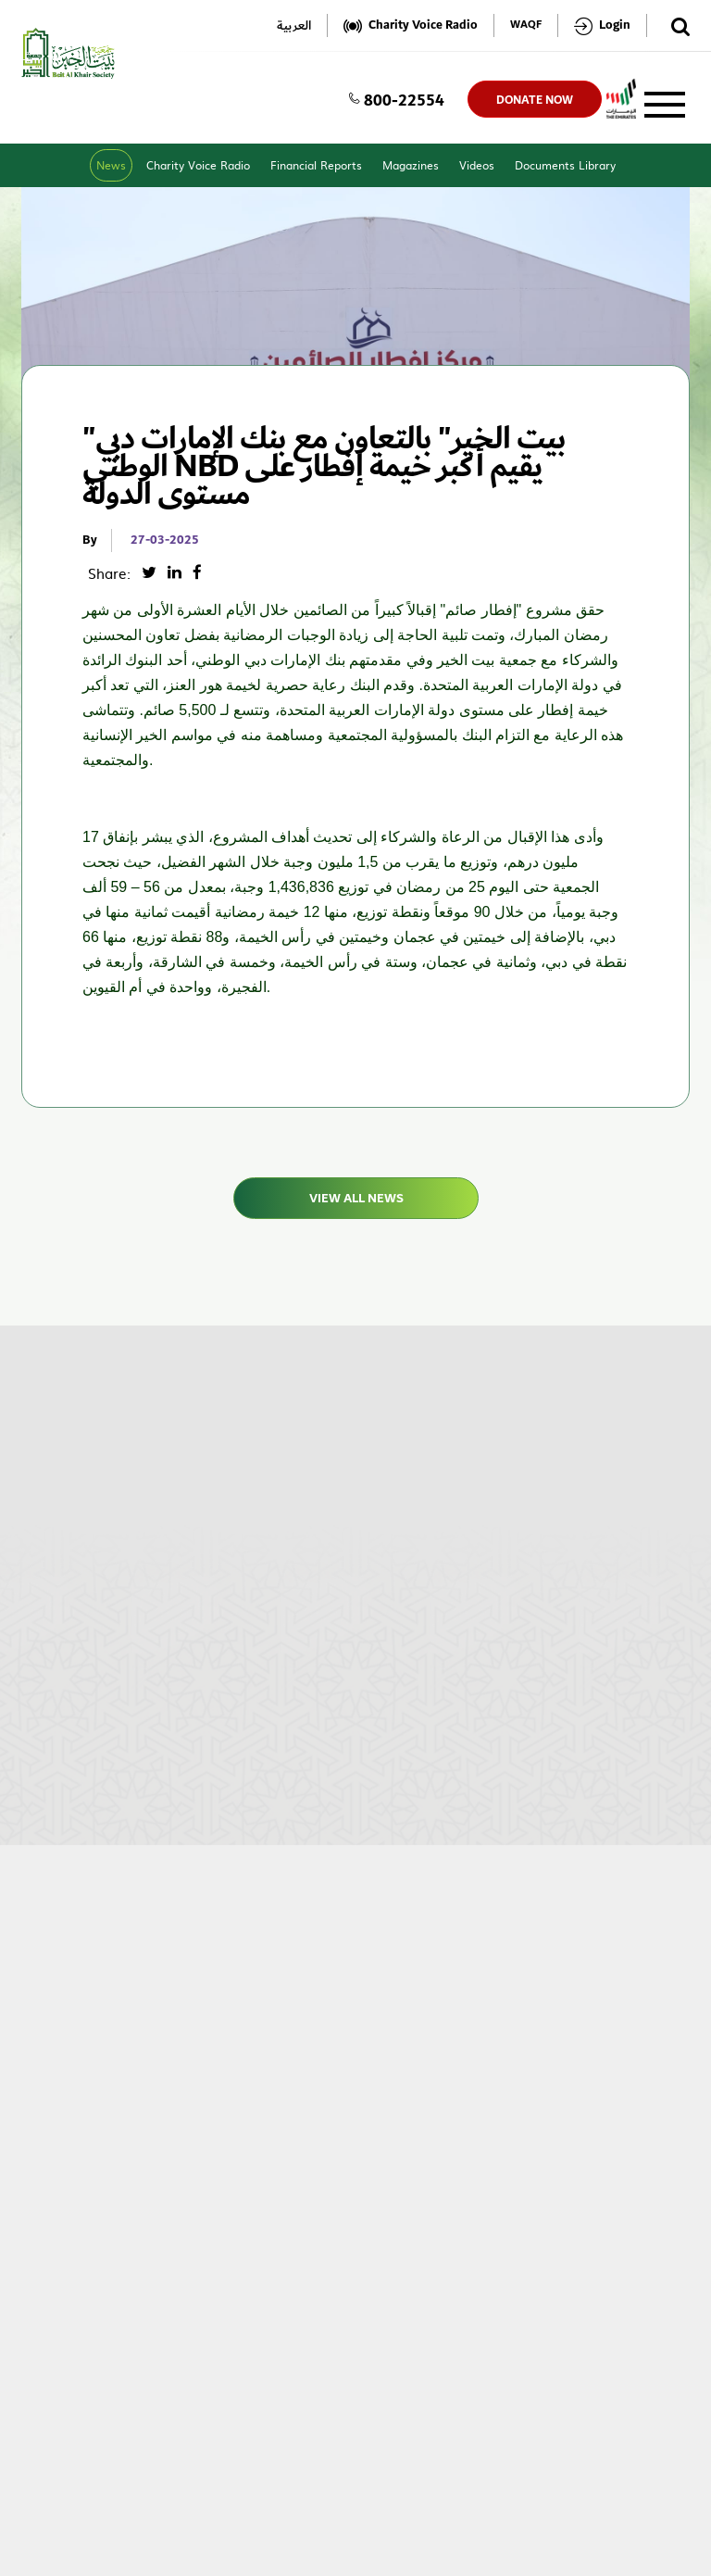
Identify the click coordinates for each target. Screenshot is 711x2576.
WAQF (526, 25)
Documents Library (565, 165)
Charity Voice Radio (198, 165)
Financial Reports (316, 165)
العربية (294, 25)
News (111, 165)
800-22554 (396, 99)
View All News (355, 1198)
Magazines (410, 165)
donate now (534, 100)
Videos (476, 165)
